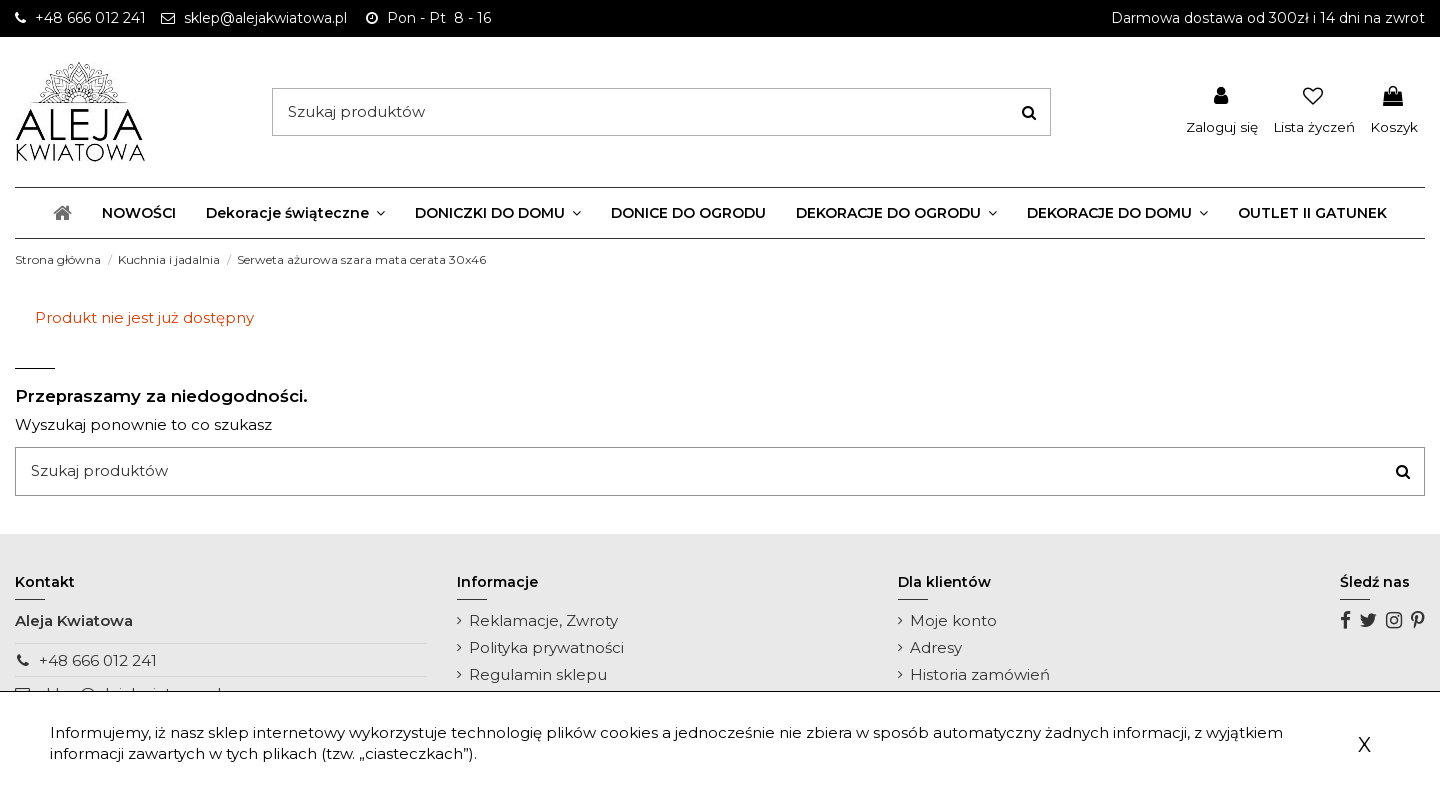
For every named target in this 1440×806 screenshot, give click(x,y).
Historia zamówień (980, 674)
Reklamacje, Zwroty (543, 620)
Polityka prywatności (546, 647)
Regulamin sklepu (538, 674)
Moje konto (953, 620)
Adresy (936, 647)
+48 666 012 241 (98, 660)
